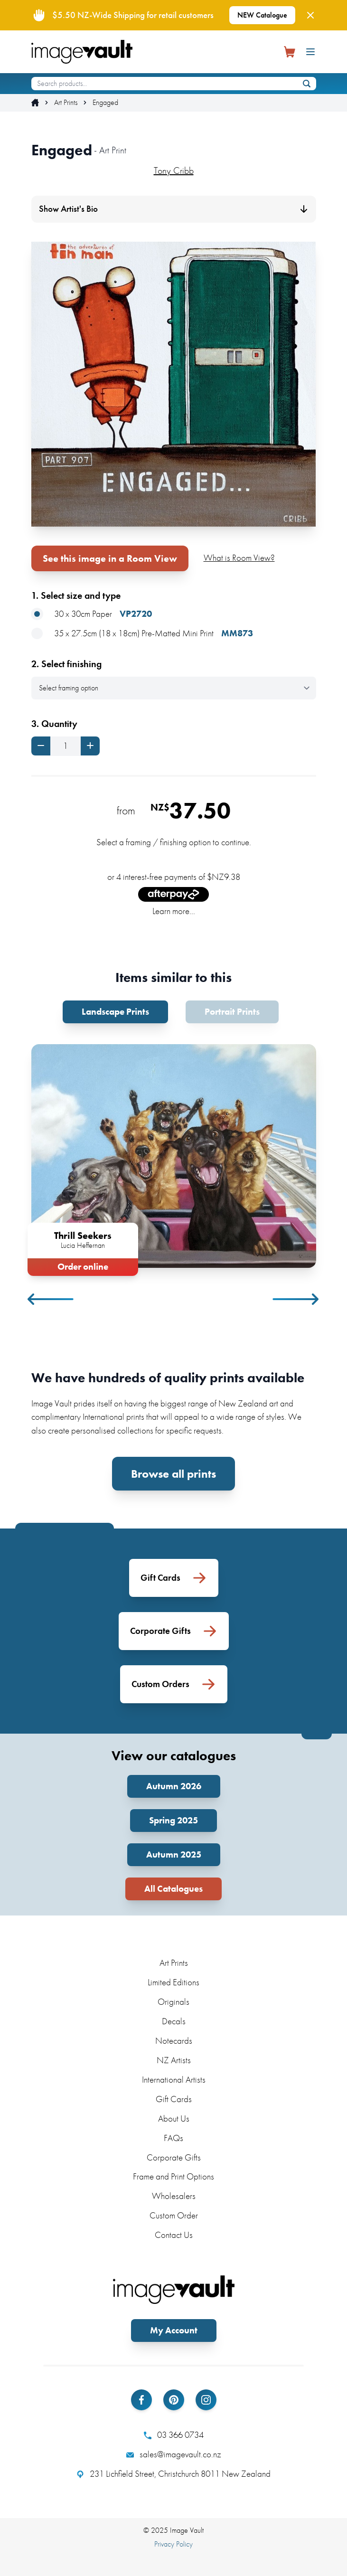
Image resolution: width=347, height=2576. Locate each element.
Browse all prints (173, 1473)
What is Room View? (239, 558)
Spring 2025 (173, 1820)
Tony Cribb (174, 170)
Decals (174, 2021)
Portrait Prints (232, 1012)
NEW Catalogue (262, 15)
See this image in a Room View (110, 558)
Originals (173, 2002)
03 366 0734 (174, 2435)
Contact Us (174, 2235)
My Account (173, 2330)
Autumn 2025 (173, 1854)
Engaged (105, 102)
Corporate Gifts (174, 2157)
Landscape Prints (115, 1012)
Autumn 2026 (173, 1786)
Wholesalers (174, 2196)
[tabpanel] (173, 1158)
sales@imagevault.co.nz (173, 2454)
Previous (51, 1299)
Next (296, 1299)
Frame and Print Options (173, 2176)
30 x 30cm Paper (91, 614)
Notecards (173, 2041)
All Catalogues (173, 1889)
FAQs (173, 2138)
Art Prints (65, 102)
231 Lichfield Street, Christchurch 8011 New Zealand (173, 2474)
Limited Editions (173, 1982)
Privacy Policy (173, 2544)
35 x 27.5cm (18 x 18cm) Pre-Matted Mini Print (142, 634)
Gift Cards (174, 2099)
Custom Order (174, 2215)
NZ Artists (174, 2060)
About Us (173, 2118)
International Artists (174, 2079)
